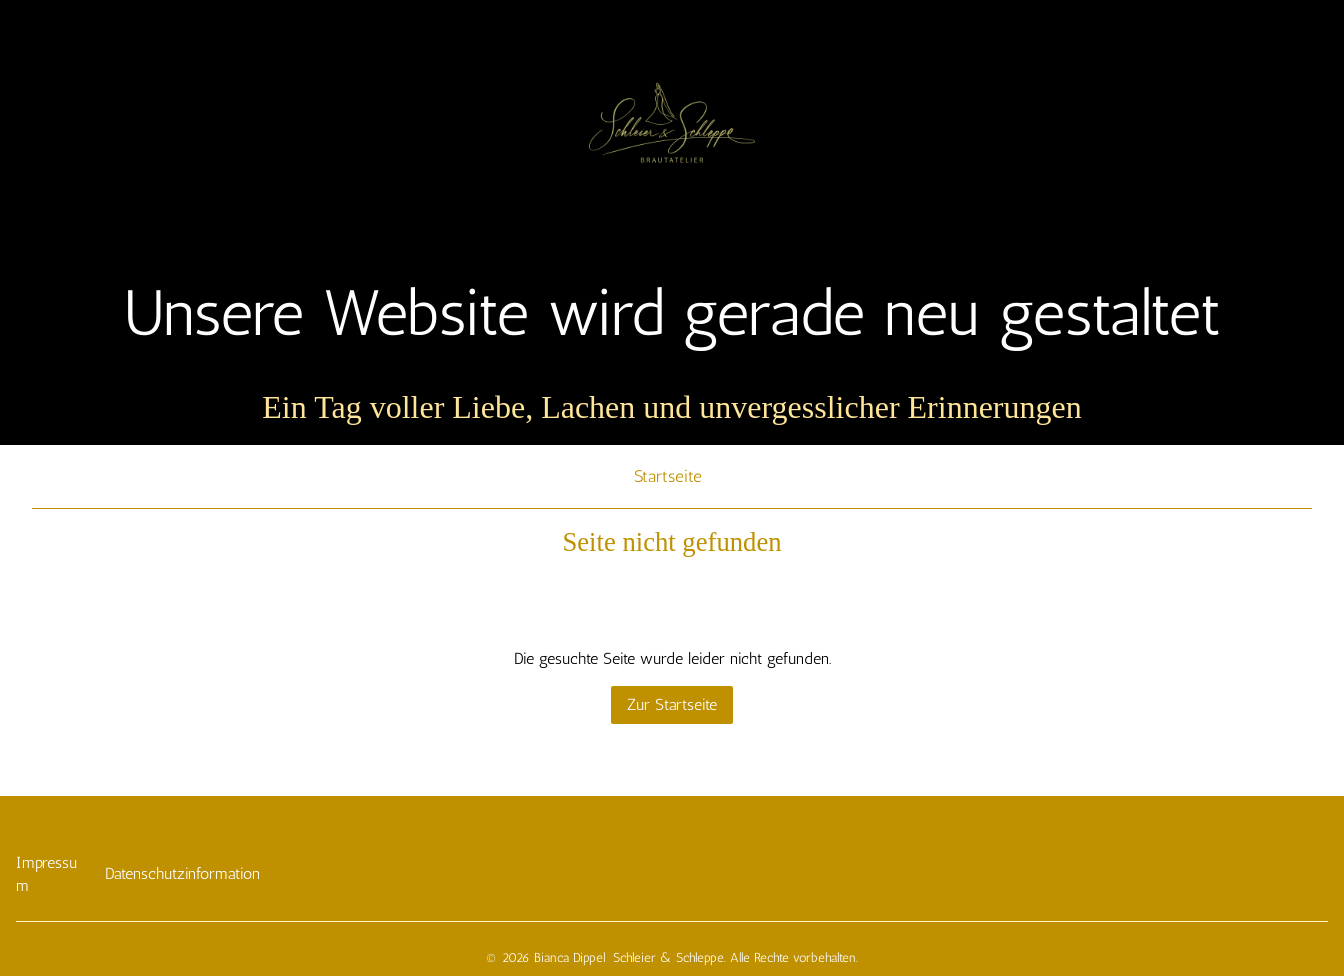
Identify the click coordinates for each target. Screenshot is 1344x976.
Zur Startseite (672, 704)
